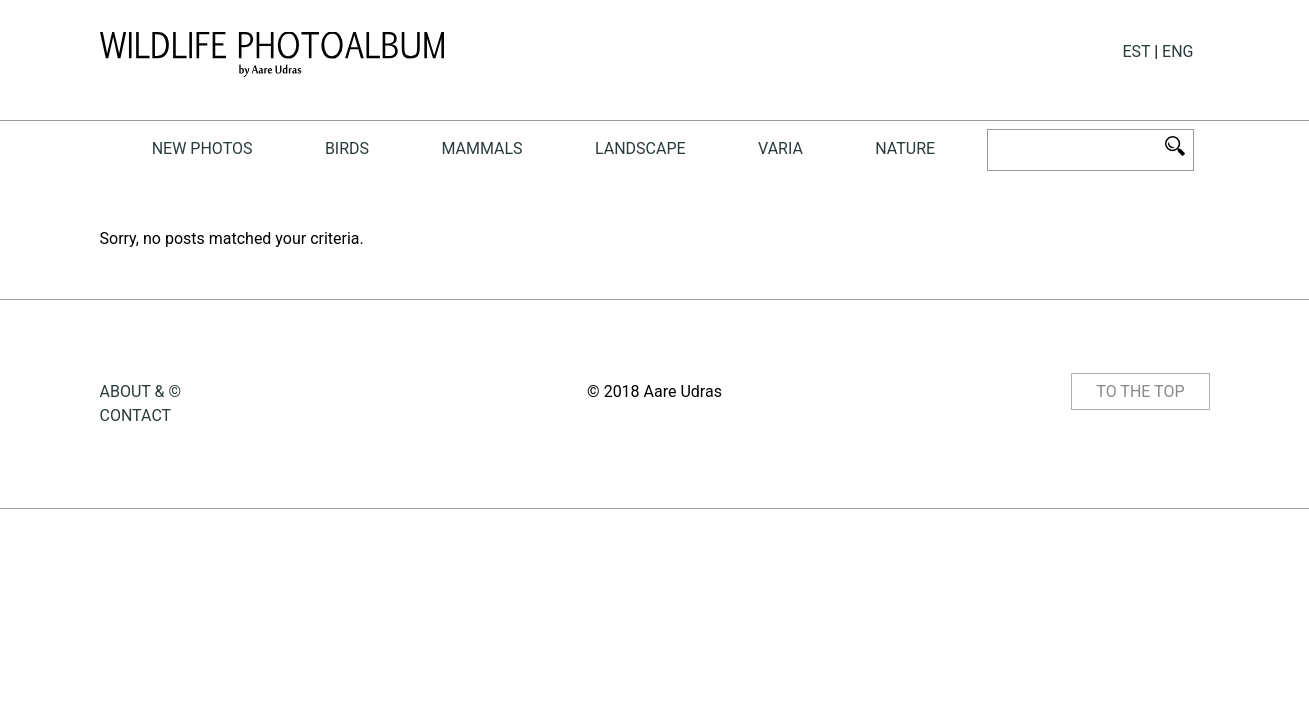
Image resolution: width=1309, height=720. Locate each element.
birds (347, 148)
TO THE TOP (1140, 391)
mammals (481, 148)
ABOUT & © (140, 391)
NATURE (905, 148)
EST (1136, 51)
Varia (780, 148)
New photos (202, 148)
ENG (1177, 51)
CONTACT (136, 415)
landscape (640, 148)
